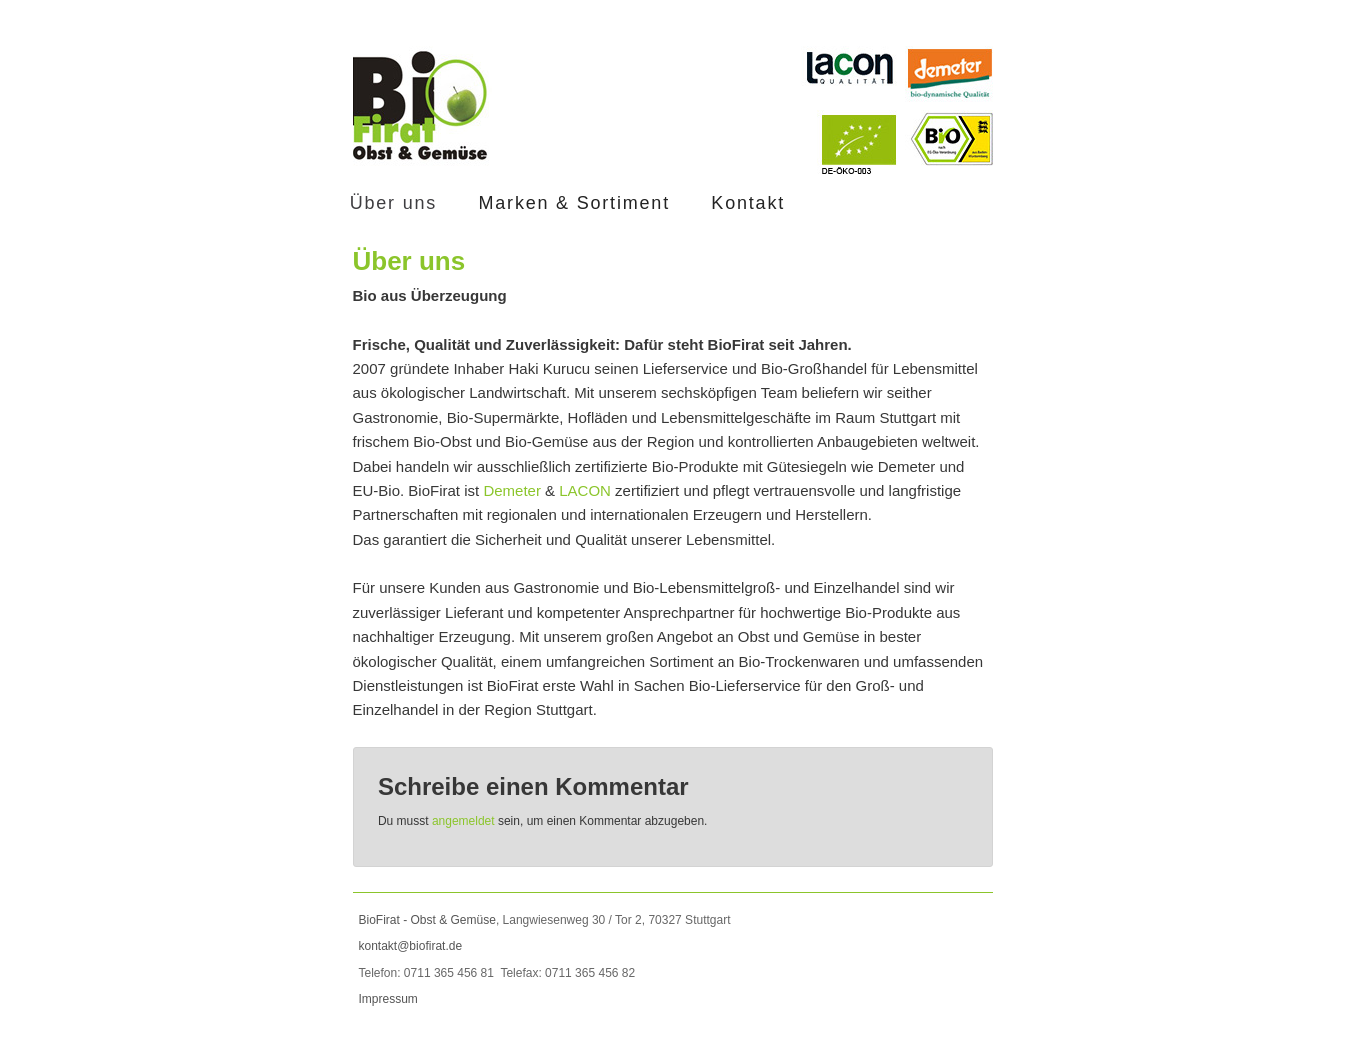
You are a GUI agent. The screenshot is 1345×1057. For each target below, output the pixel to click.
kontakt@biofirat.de (411, 946)
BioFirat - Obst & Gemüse (427, 920)
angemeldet (463, 821)
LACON (585, 490)
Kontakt (748, 203)
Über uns (393, 203)
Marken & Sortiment (573, 203)
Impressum (388, 999)
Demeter (512, 490)
